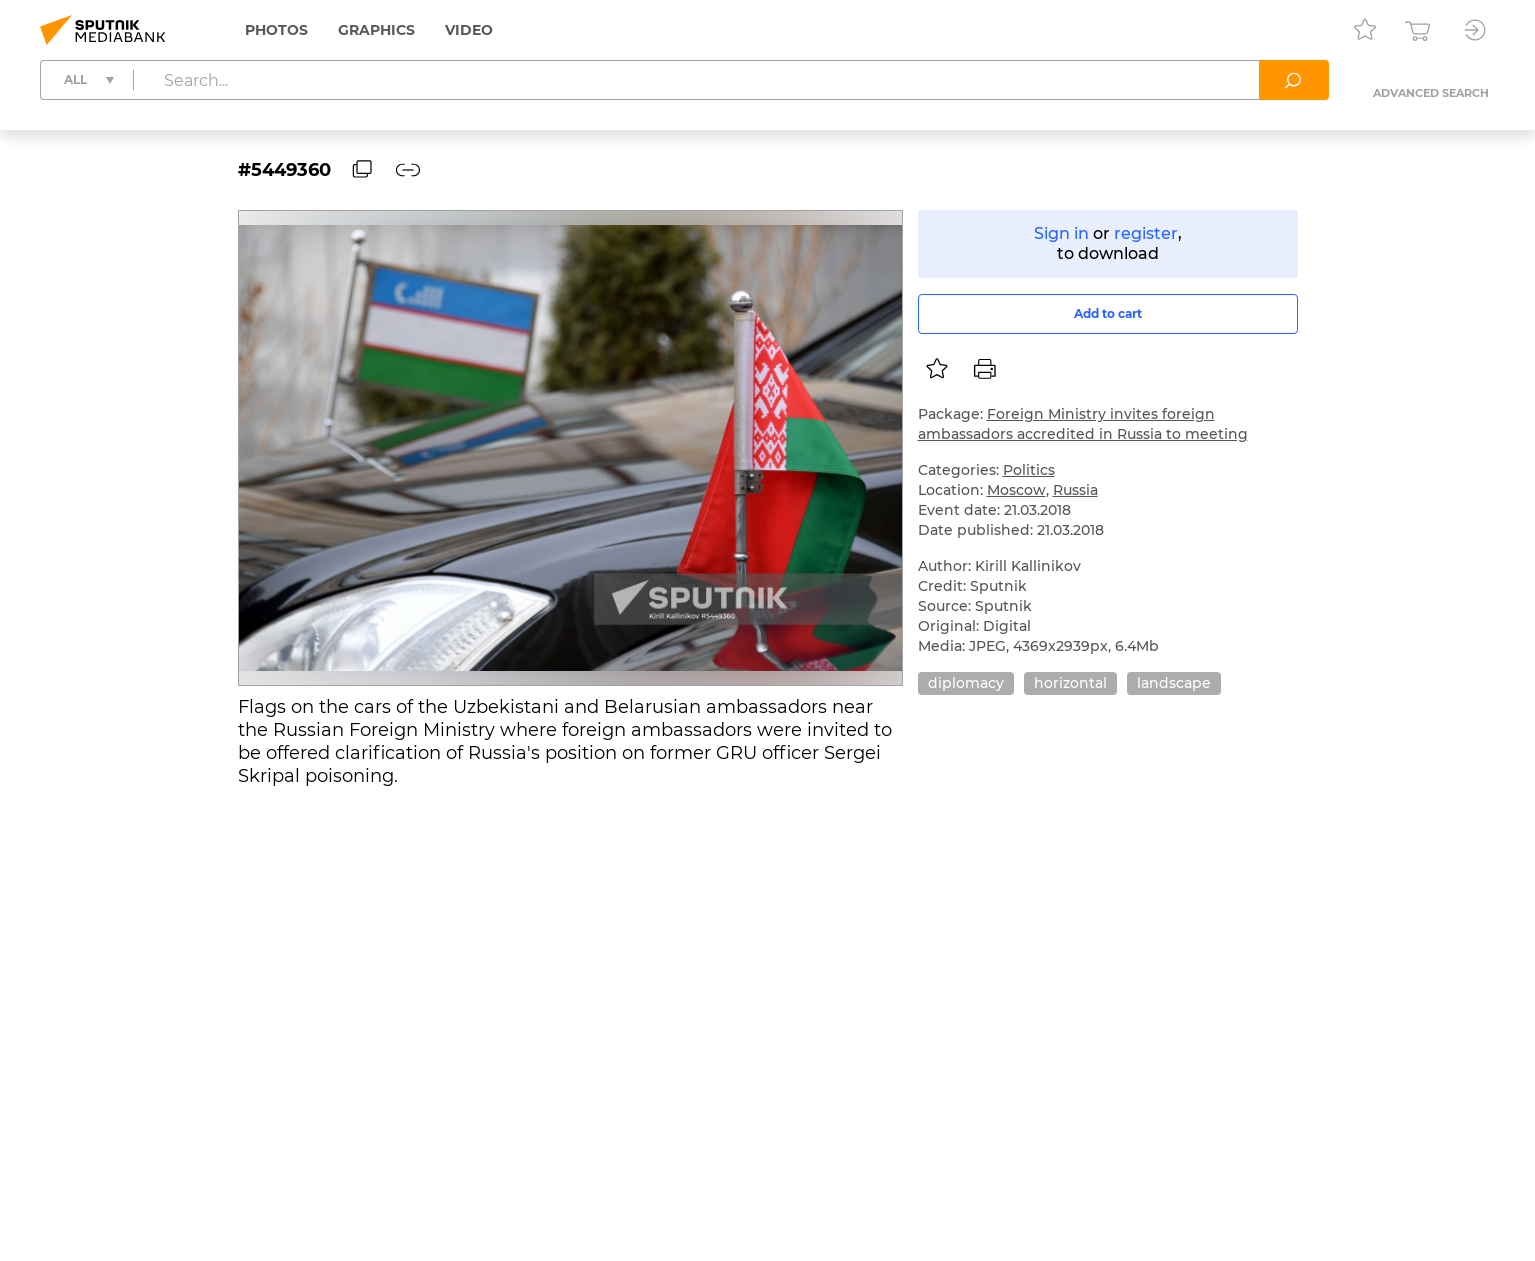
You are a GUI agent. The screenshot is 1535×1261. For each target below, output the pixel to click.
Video (469, 30)
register (1146, 233)
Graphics (376, 30)
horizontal (1070, 683)
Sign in (1061, 233)
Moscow (1016, 490)
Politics (1029, 470)
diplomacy (966, 683)
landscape (1174, 683)
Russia (1075, 490)
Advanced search (1431, 93)
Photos (276, 30)
